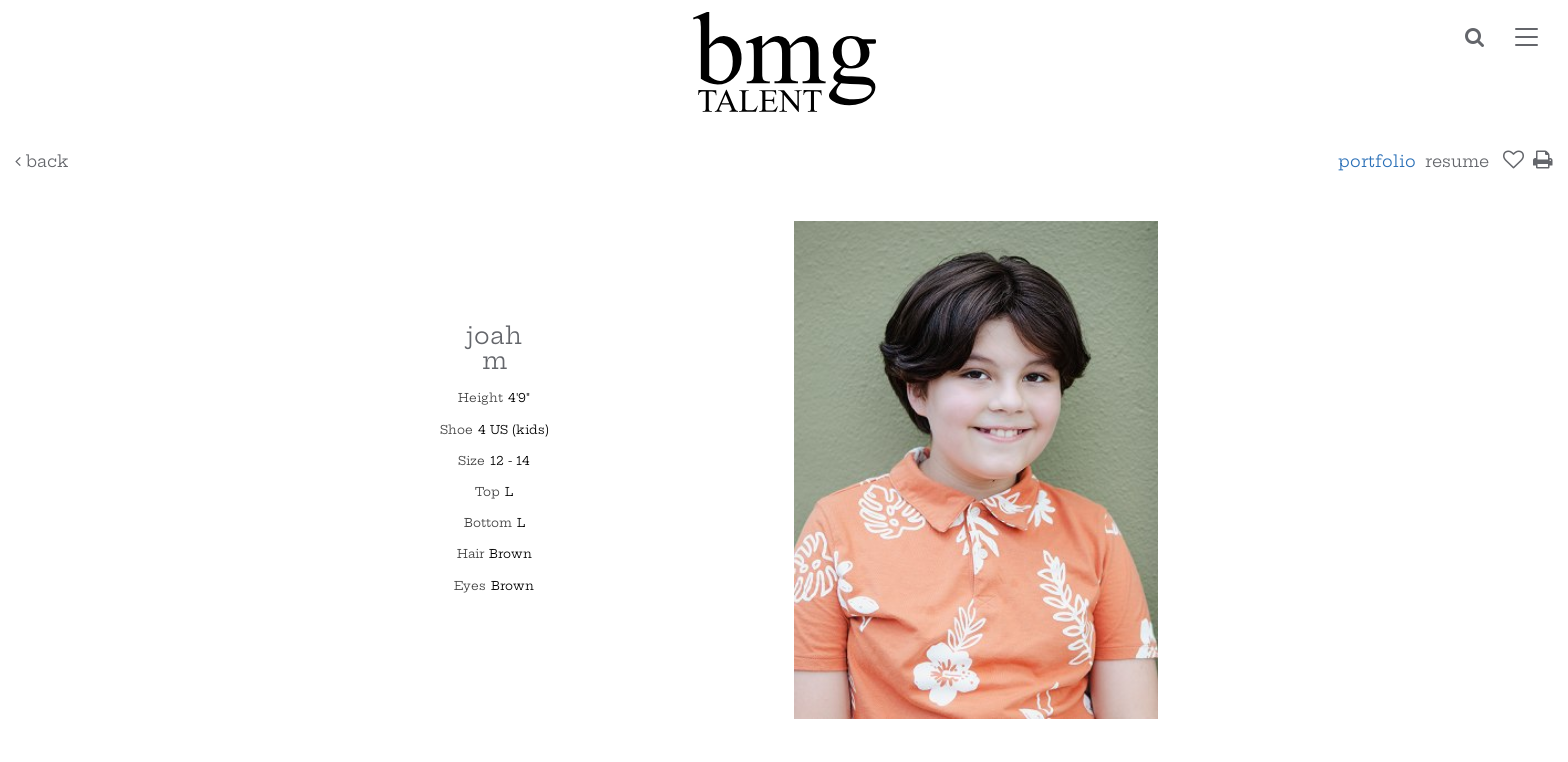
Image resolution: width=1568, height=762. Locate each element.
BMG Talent (784, 62)
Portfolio (1377, 161)
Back (41, 161)
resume (1457, 161)
